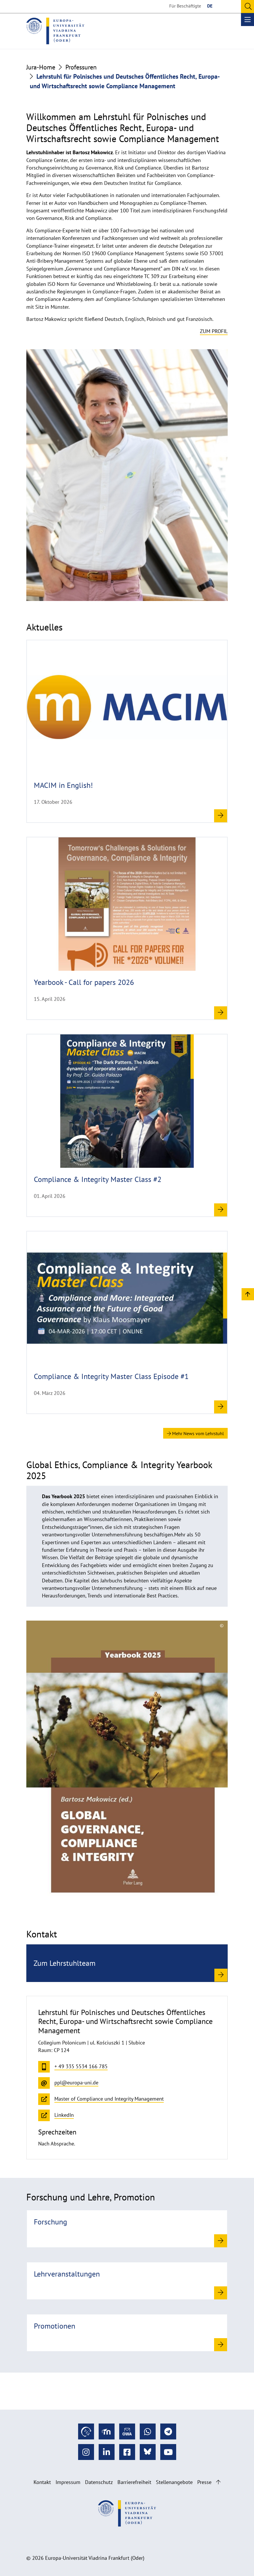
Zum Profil (214, 331)
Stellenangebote (174, 2482)
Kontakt (42, 2482)
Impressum (68, 2482)
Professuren (81, 67)
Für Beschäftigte (185, 6)
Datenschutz (99, 2482)
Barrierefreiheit (134, 2482)
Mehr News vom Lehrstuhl (195, 1433)
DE (209, 6)
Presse (204, 2482)
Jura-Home (40, 67)
